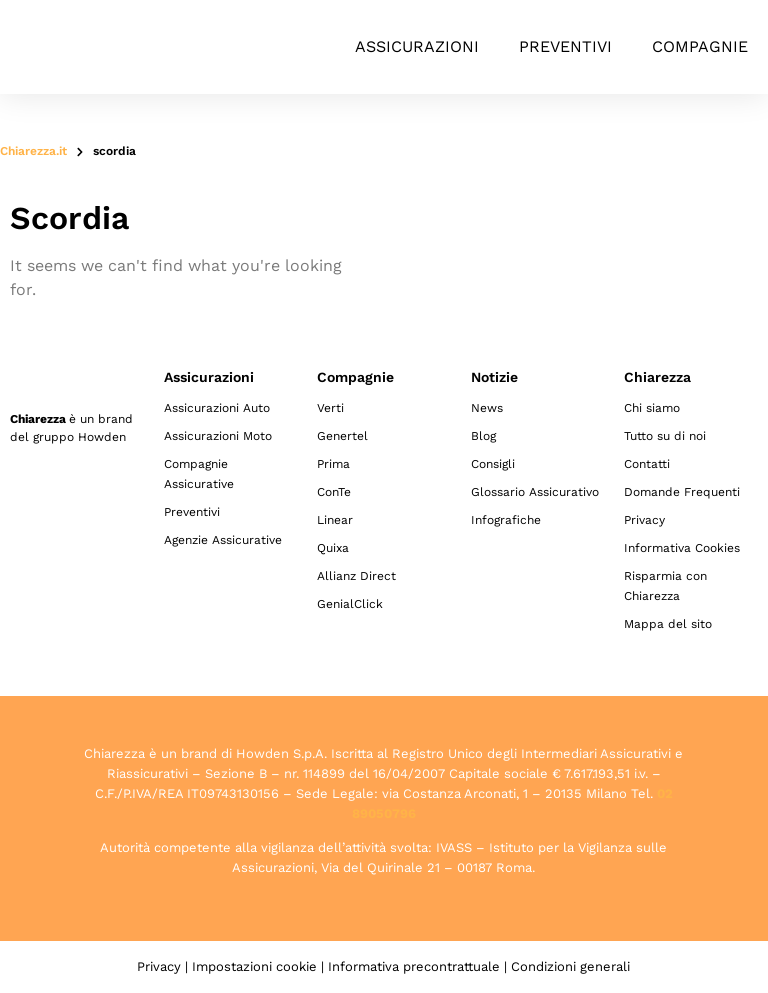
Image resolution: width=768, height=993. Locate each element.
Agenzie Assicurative (223, 540)
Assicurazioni (417, 46)
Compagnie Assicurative (199, 474)
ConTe (334, 492)
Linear (335, 520)
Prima (333, 464)
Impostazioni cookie (254, 966)
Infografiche (506, 520)
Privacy (644, 520)
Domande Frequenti (682, 492)
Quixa (333, 548)
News (487, 408)
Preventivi (565, 46)
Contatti (647, 464)
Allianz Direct (356, 576)
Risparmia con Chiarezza (665, 586)
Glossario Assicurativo (535, 492)
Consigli (493, 464)
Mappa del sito (668, 624)
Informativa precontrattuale (414, 966)
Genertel (342, 436)
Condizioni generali (570, 966)
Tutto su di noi (665, 436)
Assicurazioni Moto (218, 436)
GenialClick (350, 604)
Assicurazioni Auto (217, 408)
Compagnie (700, 46)
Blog (483, 436)
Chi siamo (652, 408)
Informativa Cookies (682, 548)
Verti (330, 408)
